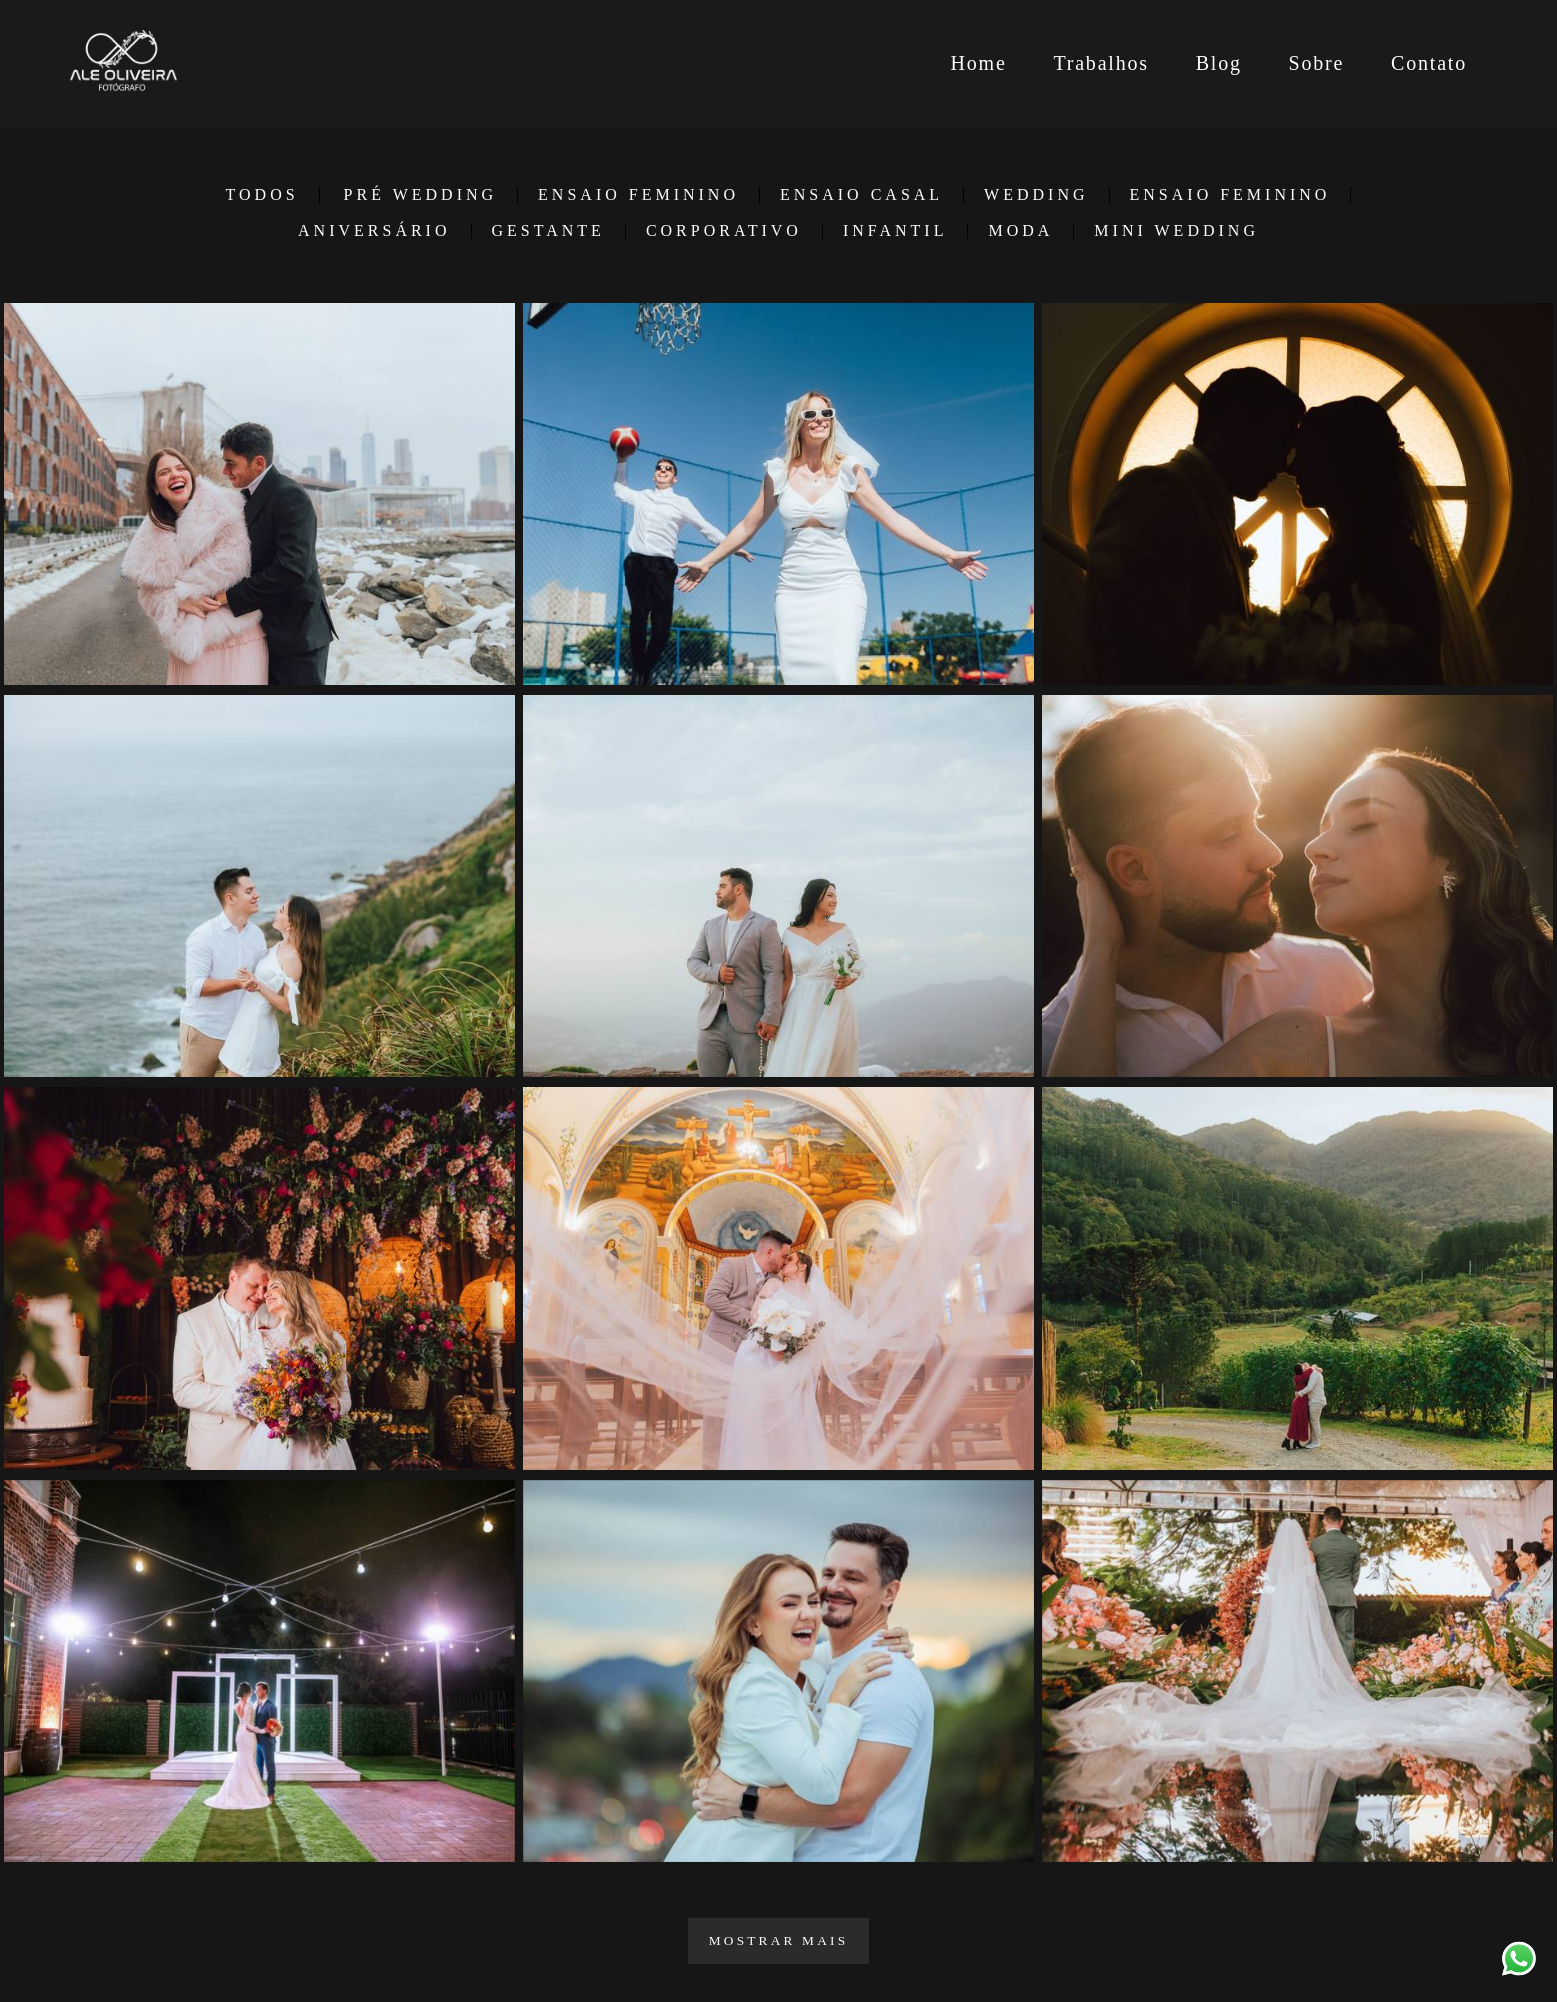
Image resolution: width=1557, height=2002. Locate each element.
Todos (262, 195)
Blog (1219, 63)
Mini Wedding (1176, 231)
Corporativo (724, 231)
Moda (1020, 231)
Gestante (548, 231)
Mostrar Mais (779, 1940)
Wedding (1036, 195)
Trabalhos (1100, 63)
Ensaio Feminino (638, 195)
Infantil (895, 231)
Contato (1429, 63)
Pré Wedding (420, 195)
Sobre (1317, 63)
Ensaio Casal (861, 195)
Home (978, 63)
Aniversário (374, 231)
